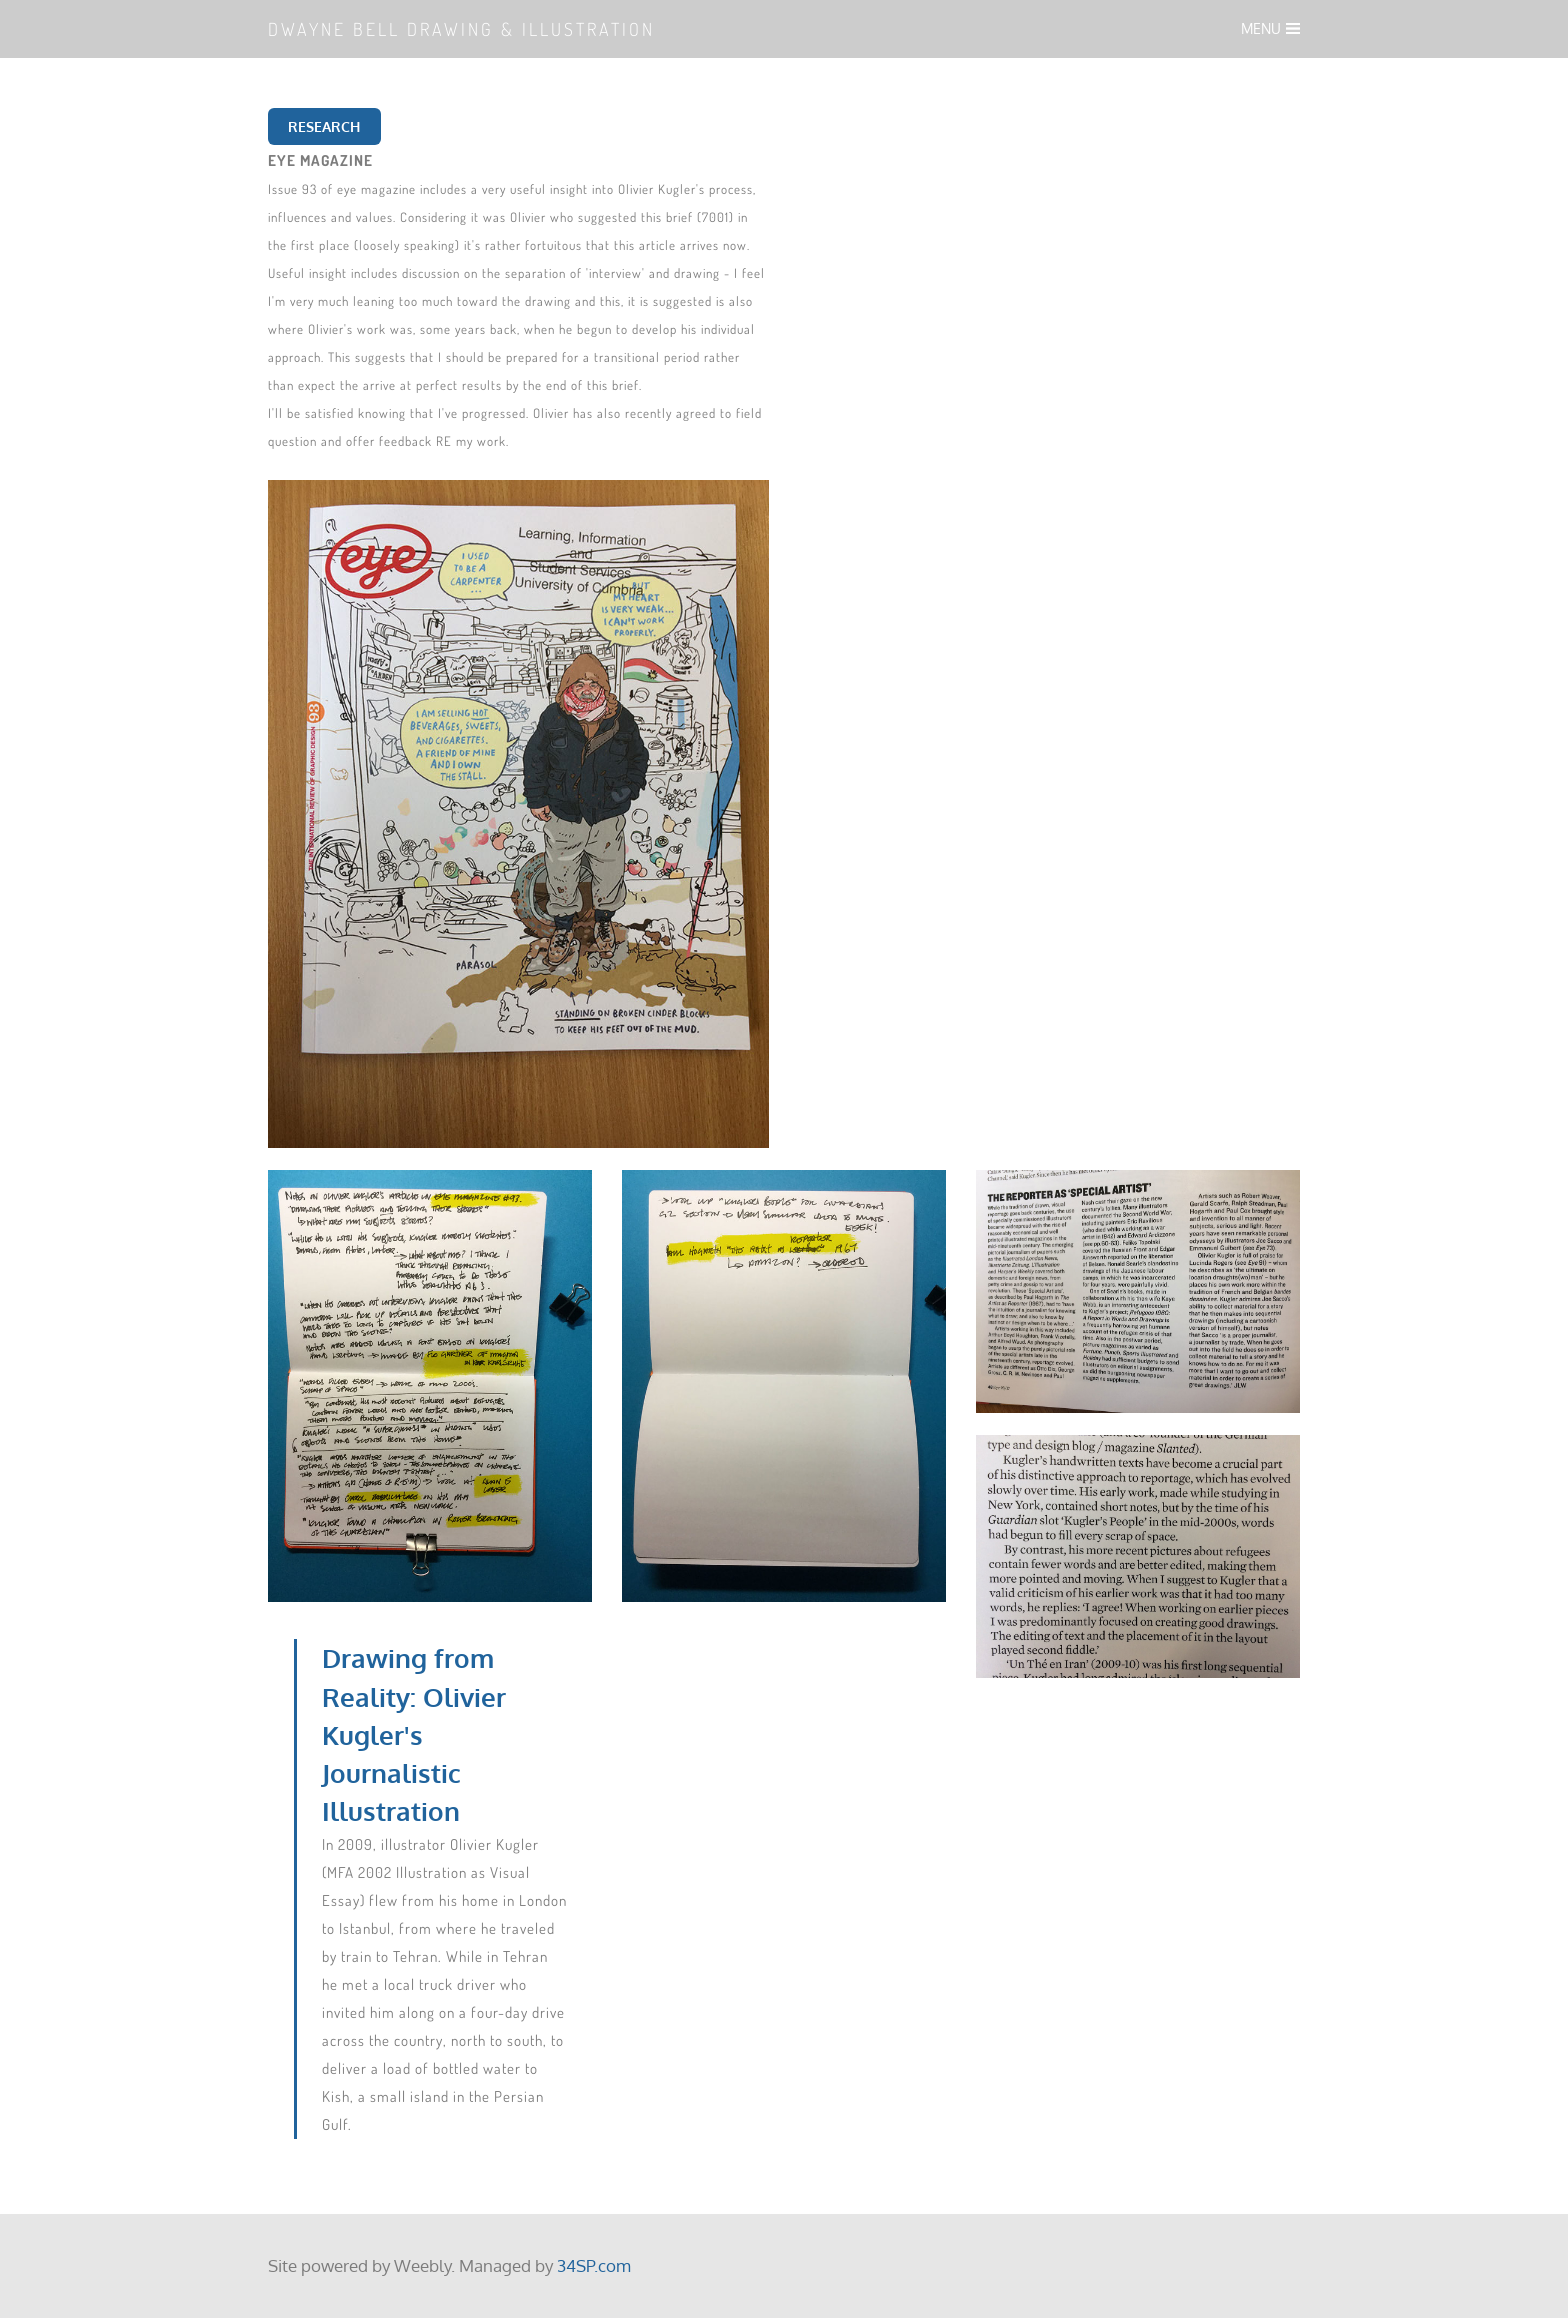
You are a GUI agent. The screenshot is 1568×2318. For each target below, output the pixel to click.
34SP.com (594, 2265)
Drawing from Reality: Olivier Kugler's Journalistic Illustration (414, 1734)
